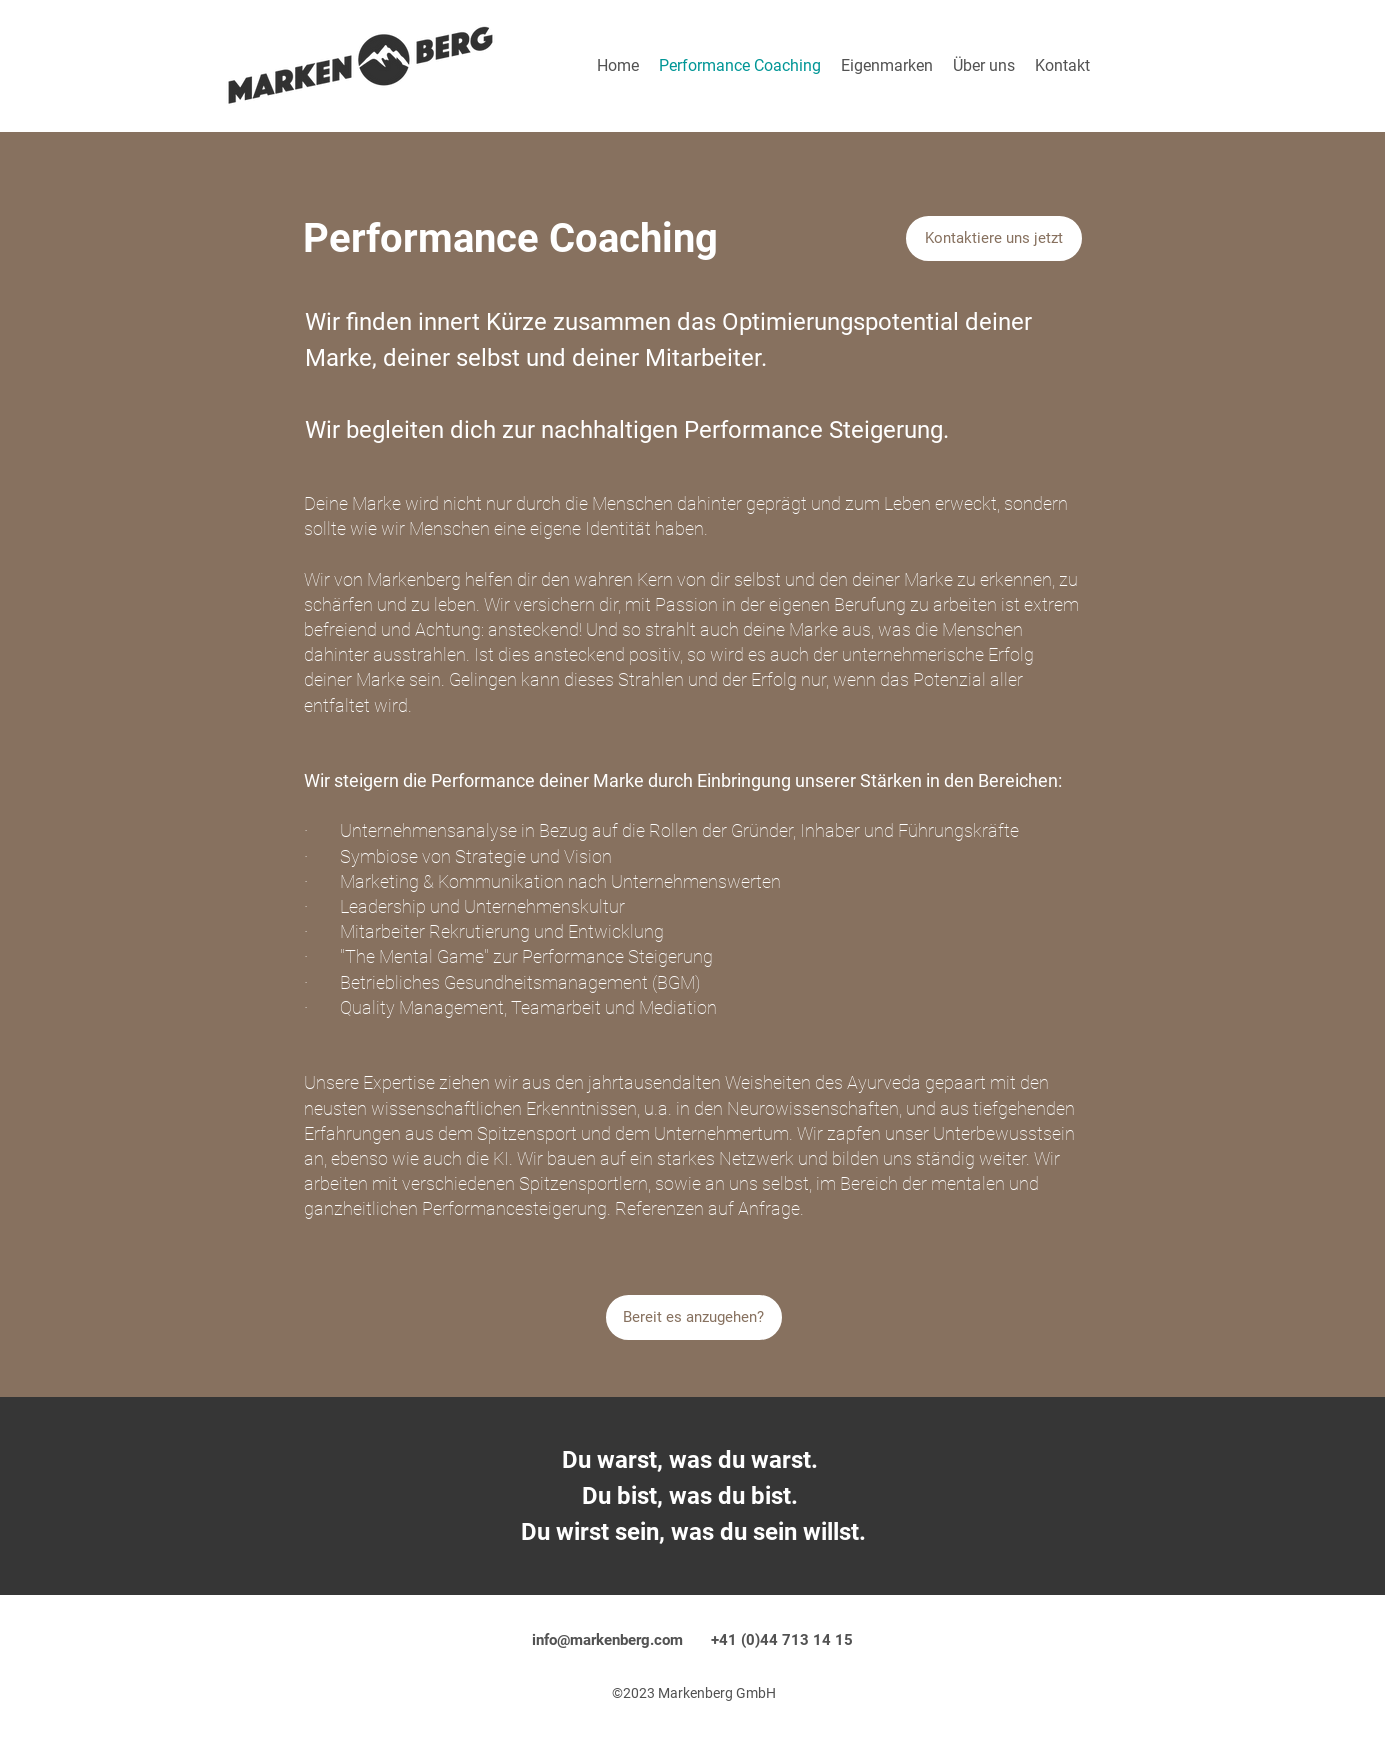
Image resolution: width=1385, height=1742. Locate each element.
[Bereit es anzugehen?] (694, 1317)
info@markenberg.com (607, 1640)
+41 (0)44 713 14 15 (782, 1640)
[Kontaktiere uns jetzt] (994, 238)
